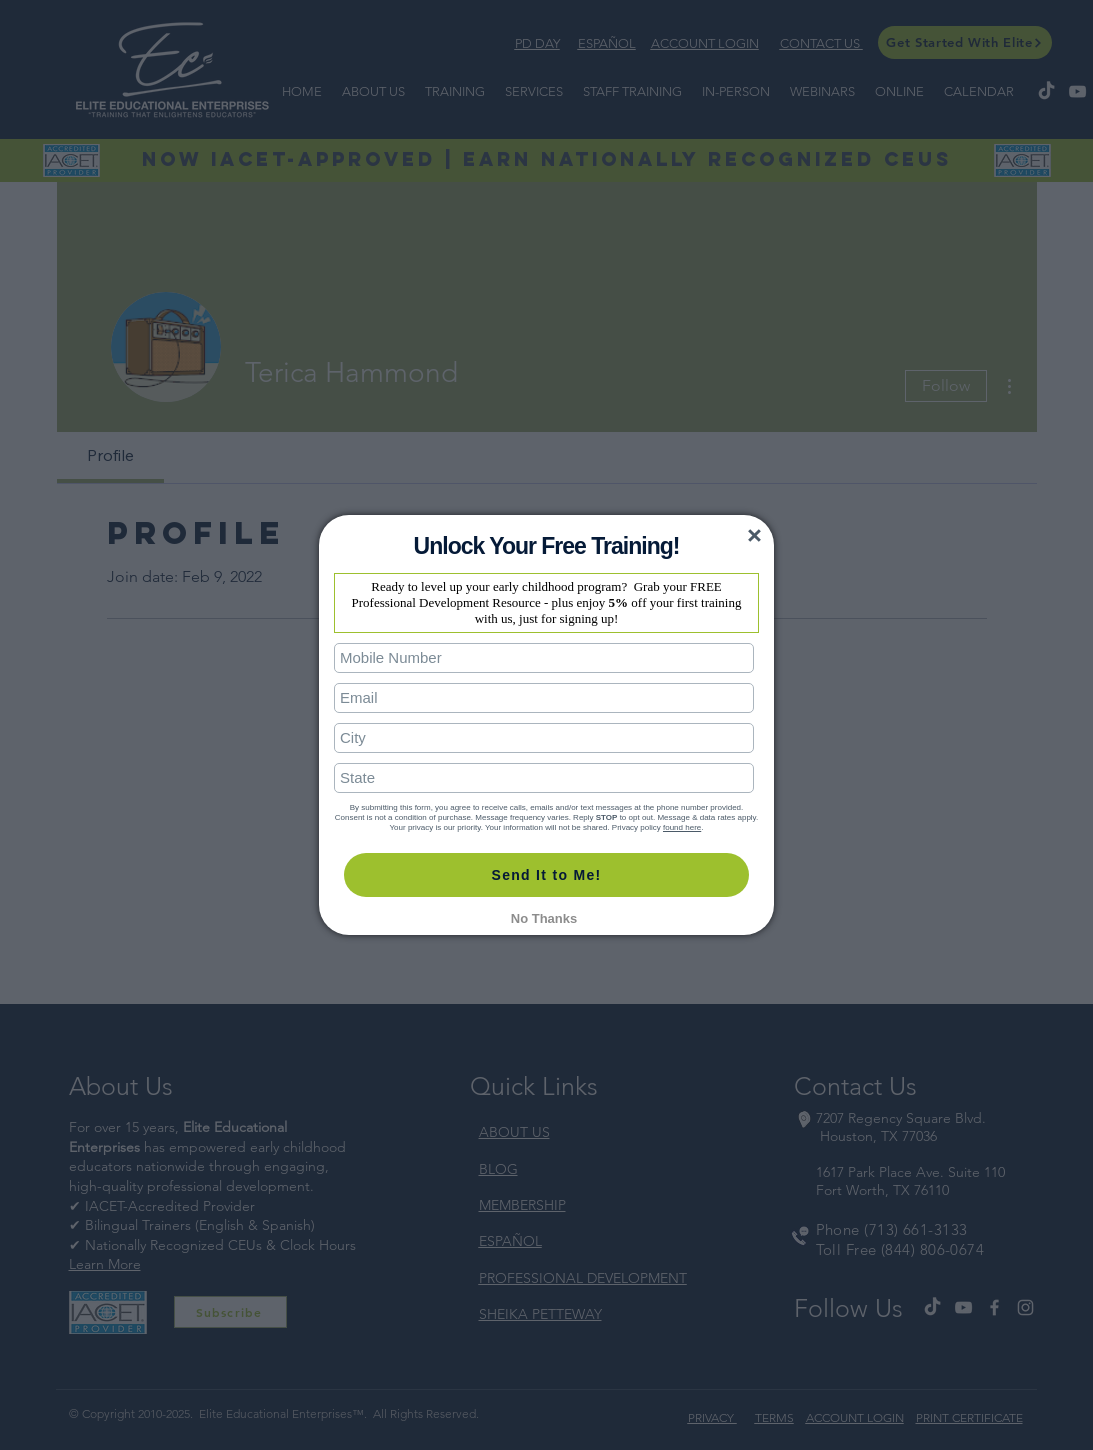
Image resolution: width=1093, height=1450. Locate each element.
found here (682, 827)
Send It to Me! (547, 875)
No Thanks (544, 918)
